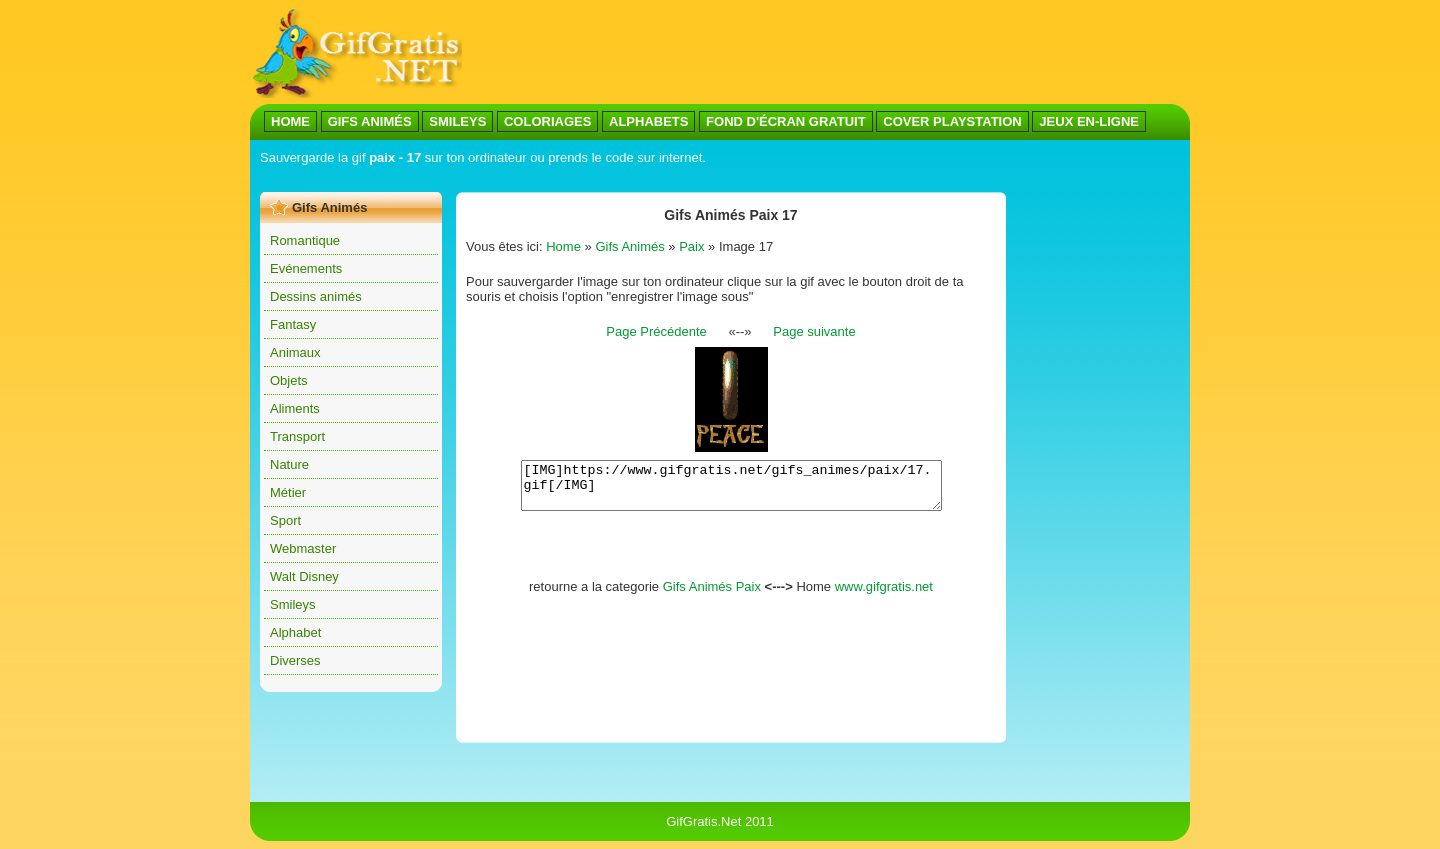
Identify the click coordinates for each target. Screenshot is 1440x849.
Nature (289, 464)
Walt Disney (304, 576)
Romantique (305, 240)
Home (563, 246)
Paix (691, 246)
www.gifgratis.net (884, 595)
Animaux (295, 352)
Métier (288, 492)
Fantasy (293, 324)
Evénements (306, 268)
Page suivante (814, 331)
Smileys (293, 604)
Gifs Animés (629, 246)
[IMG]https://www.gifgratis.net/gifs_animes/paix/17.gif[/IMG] (731, 490)
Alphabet (295, 632)
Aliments (295, 408)
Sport (285, 520)
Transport (297, 436)
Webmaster (303, 548)
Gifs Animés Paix (712, 595)
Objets (289, 380)
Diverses (295, 660)
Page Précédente (656, 331)
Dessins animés (316, 296)
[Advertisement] (826, 53)
